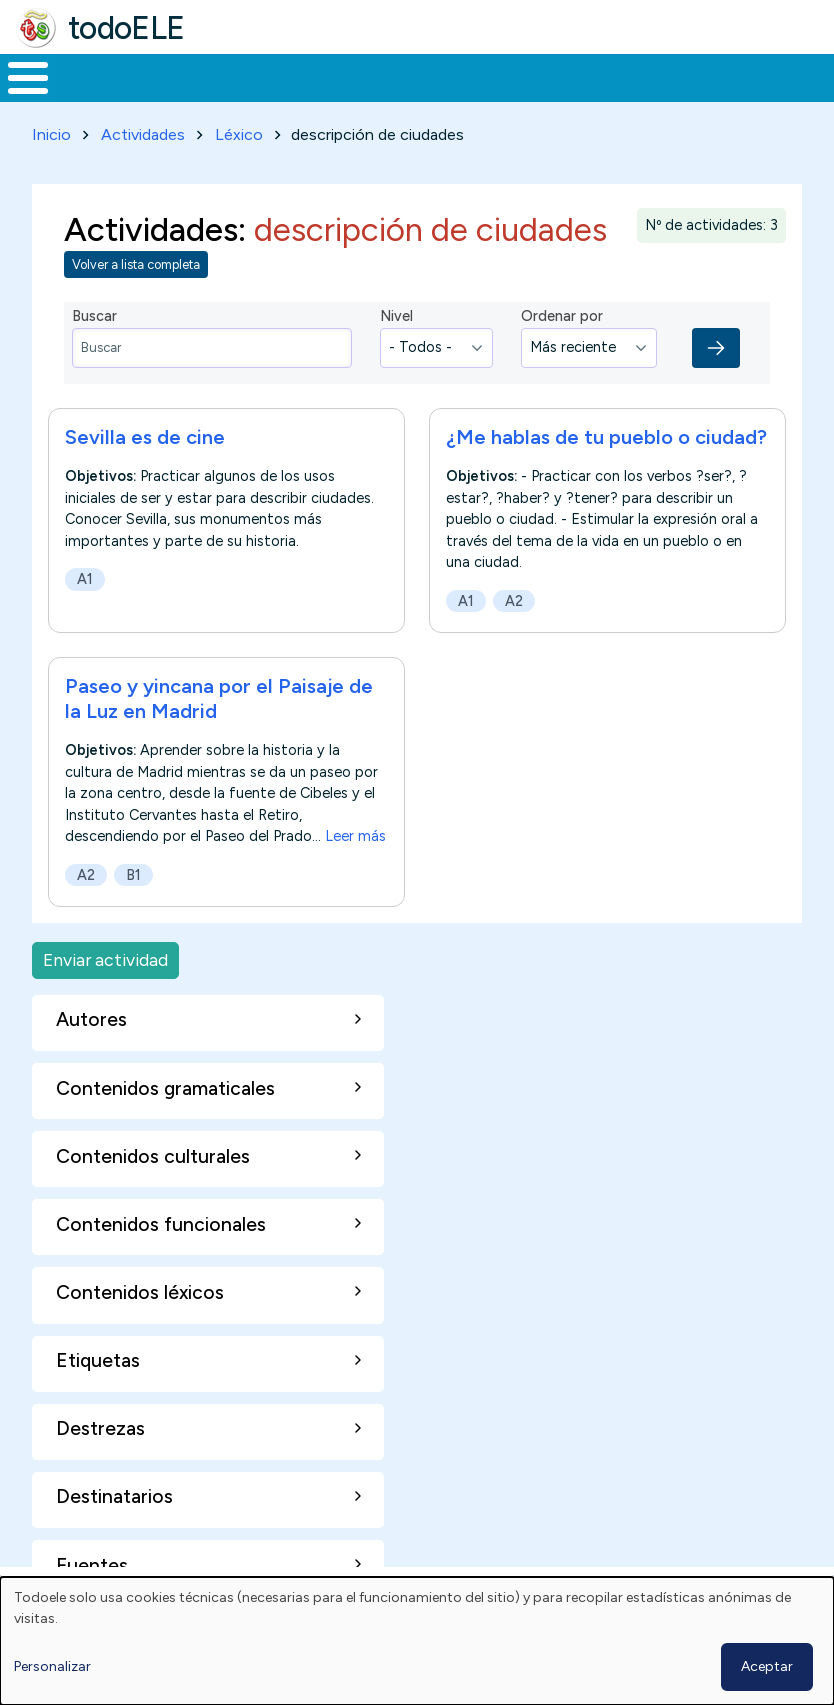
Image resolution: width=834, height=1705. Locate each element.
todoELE (126, 28)
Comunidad (715, 76)
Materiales (96, 76)
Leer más (355, 833)
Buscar (805, 76)
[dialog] (417, 1641)
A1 (85, 575)
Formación (225, 76)
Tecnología (582, 76)
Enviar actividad (105, 956)
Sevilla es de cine (145, 433)
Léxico (239, 130)
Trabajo (344, 76)
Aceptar (767, 1666)
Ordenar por (562, 313)
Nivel (396, 313)
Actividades (143, 130)
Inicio (17, 76)
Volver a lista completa (136, 261)
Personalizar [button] (52, 1666)
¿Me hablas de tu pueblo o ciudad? (606, 433)
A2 (514, 597)
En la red (456, 76)
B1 (133, 871)
